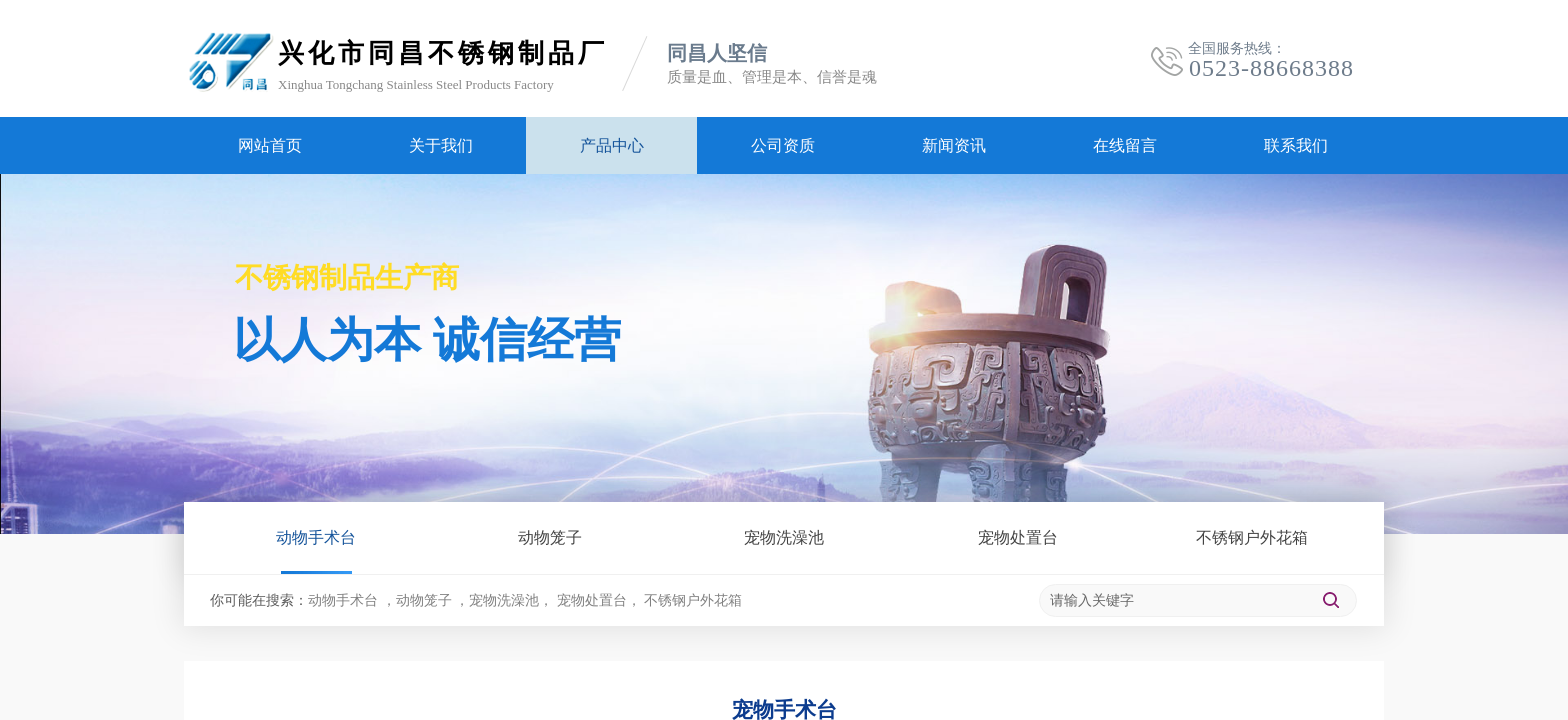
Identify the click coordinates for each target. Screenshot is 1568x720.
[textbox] (1174, 601)
